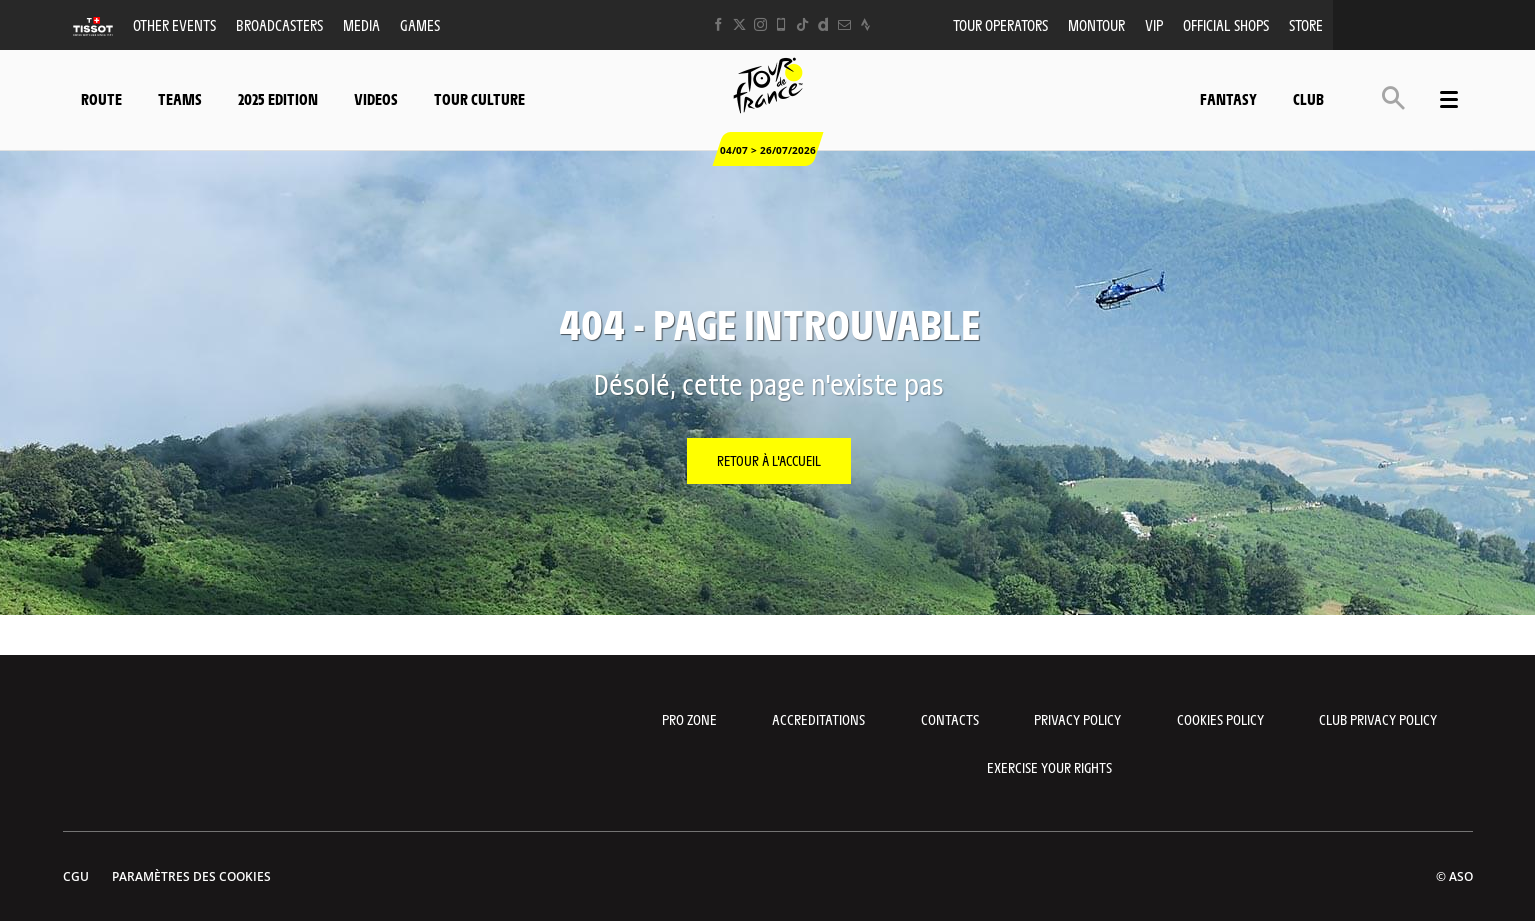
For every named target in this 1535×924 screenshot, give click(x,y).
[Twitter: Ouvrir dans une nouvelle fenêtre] (739, 24)
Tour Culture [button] (479, 98)
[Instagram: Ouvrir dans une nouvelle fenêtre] (760, 24)
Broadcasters (279, 24)
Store (1306, 24)
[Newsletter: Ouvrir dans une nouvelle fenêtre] (844, 24)
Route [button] (101, 98)
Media (361, 24)
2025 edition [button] (278, 98)
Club (1308, 98)
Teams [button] (180, 98)
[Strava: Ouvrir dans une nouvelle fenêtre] (865, 24)
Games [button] (420, 24)
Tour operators (1000, 24)
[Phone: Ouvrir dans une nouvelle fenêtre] (781, 24)
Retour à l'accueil (769, 460)
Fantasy (1228, 98)
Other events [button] (174, 24)
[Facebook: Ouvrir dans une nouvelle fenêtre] (718, 24)
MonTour (1096, 24)
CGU (76, 876)
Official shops (1226, 24)
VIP (1154, 24)
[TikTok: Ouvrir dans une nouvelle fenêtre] (802, 24)
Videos (376, 98)
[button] (1393, 97)
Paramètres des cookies (191, 876)
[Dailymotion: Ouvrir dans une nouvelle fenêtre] (823, 24)
